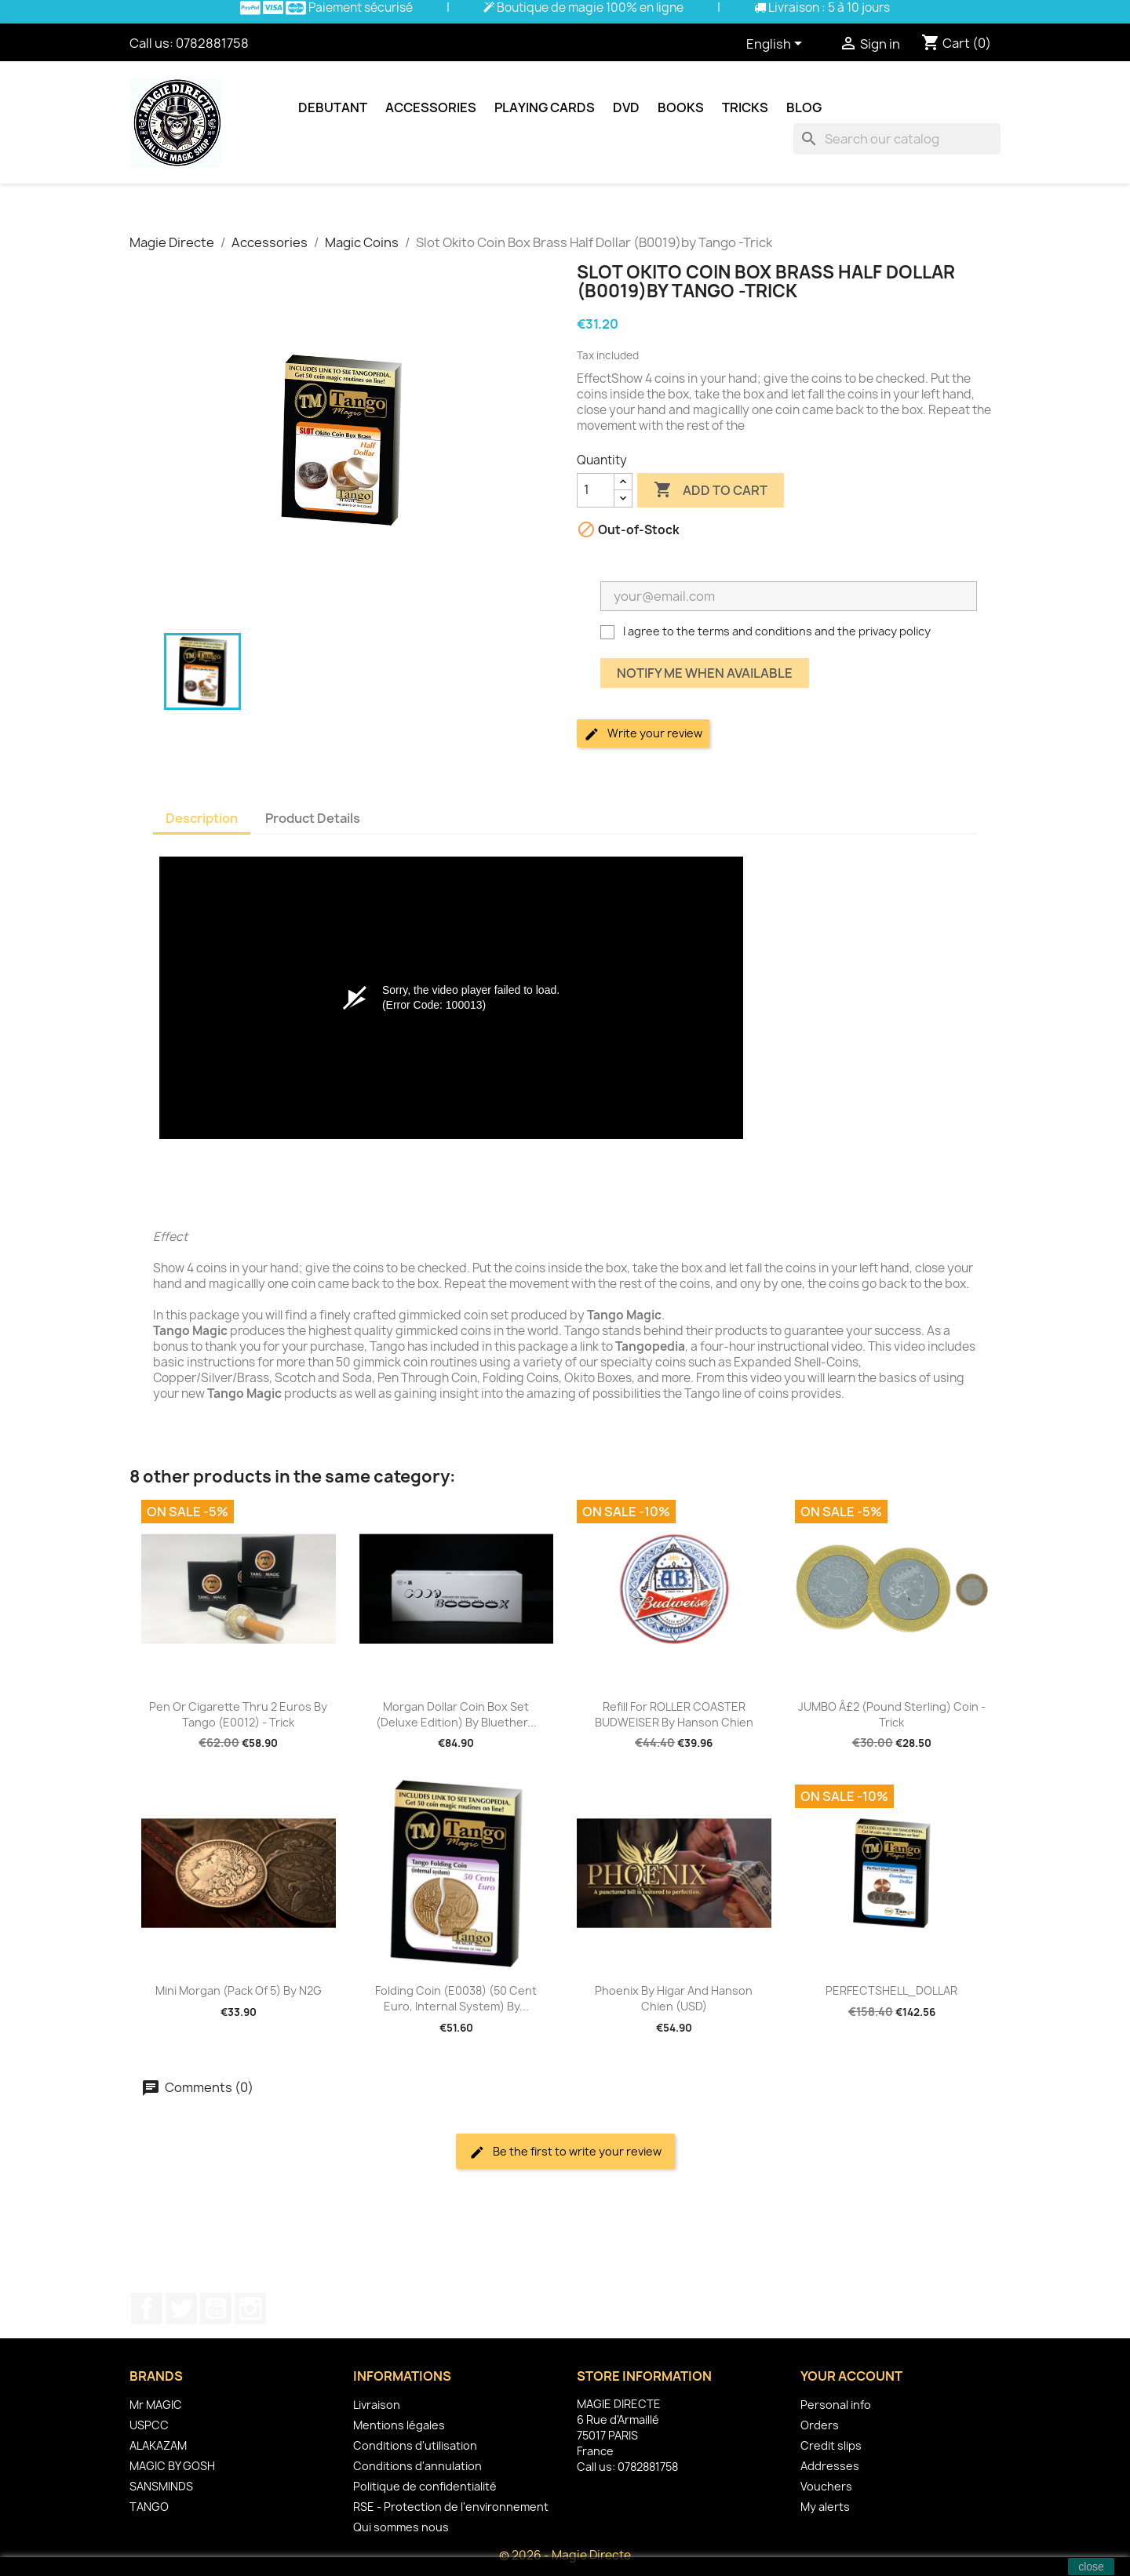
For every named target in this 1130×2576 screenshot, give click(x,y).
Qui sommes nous (401, 2527)
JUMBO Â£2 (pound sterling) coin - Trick (892, 1714)
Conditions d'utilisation (415, 2445)
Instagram (250, 2308)
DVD (626, 107)
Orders (819, 2425)
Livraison (376, 2404)
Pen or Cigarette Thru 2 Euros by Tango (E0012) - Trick (238, 1714)
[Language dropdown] (776, 44)
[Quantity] (595, 490)
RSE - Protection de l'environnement (451, 2506)
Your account (851, 2376)
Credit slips (831, 2445)
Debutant (332, 107)
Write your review (643, 734)
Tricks (745, 107)
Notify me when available (705, 673)
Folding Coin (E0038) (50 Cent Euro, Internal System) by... (456, 1998)
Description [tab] (202, 818)
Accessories (430, 107)
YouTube (215, 2308)
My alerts (825, 2506)
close (1091, 2566)
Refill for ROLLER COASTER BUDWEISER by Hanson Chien (674, 1714)
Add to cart (710, 490)
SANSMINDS (161, 2486)
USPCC (149, 2425)
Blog (804, 107)
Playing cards (544, 107)
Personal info (835, 2404)
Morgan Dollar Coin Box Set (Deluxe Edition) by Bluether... (456, 1714)
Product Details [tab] (312, 818)
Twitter (181, 2308)
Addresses (829, 2465)
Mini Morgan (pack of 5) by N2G (238, 1990)
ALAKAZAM (158, 2445)
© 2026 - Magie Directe (565, 2555)
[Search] (897, 139)
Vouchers (826, 2486)
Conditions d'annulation (417, 2465)
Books (681, 107)
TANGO (149, 2506)
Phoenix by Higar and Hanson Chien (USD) (674, 1998)
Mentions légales (399, 2425)
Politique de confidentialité (425, 2486)
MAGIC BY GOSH (172, 2465)
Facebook (146, 2308)
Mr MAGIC (155, 2404)
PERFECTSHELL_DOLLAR (891, 1990)
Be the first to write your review (565, 2152)
